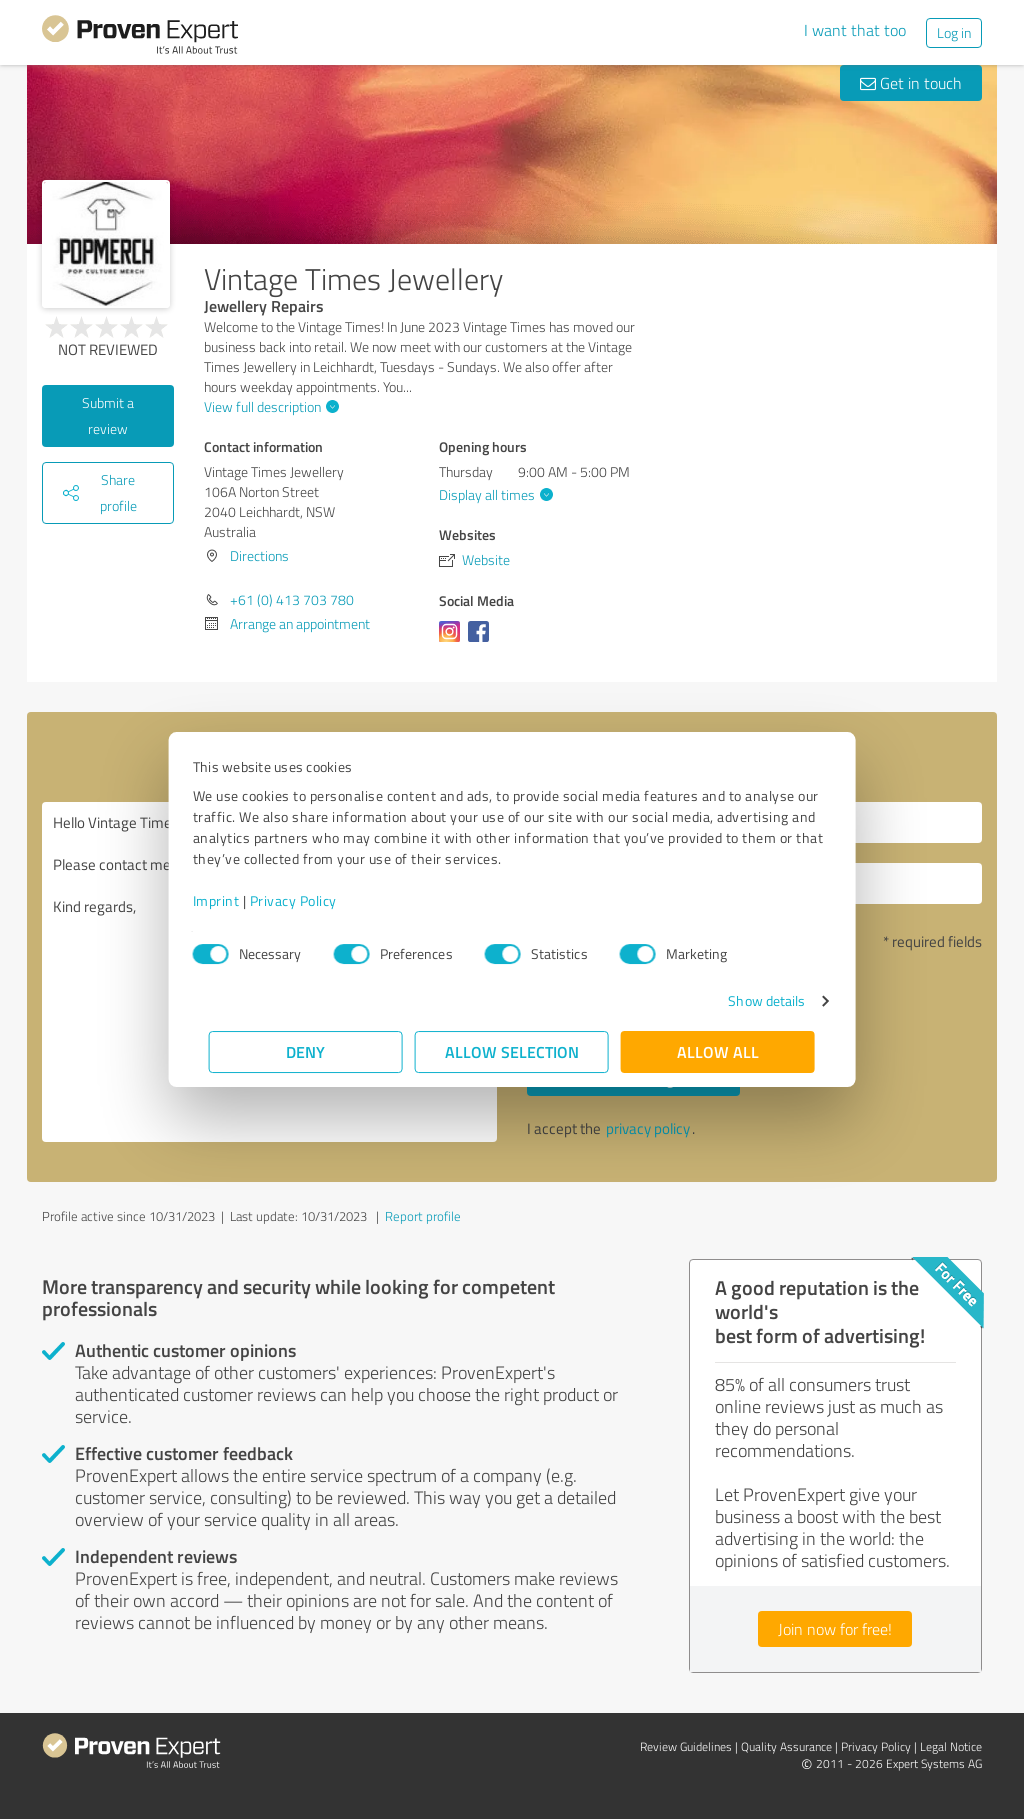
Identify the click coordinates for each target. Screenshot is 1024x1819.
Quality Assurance (786, 1746)
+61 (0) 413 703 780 (292, 599)
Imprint (232, 900)
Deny (306, 1051)
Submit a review (108, 415)
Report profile (423, 1216)
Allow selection (512, 1051)
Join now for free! (835, 1629)
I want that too (855, 30)
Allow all (718, 1051)
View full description (269, 406)
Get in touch (911, 83)
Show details (750, 1000)
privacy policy (648, 1128)
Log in (954, 32)
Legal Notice (951, 1746)
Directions (259, 555)
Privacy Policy (309, 900)
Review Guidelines (686, 1746)
